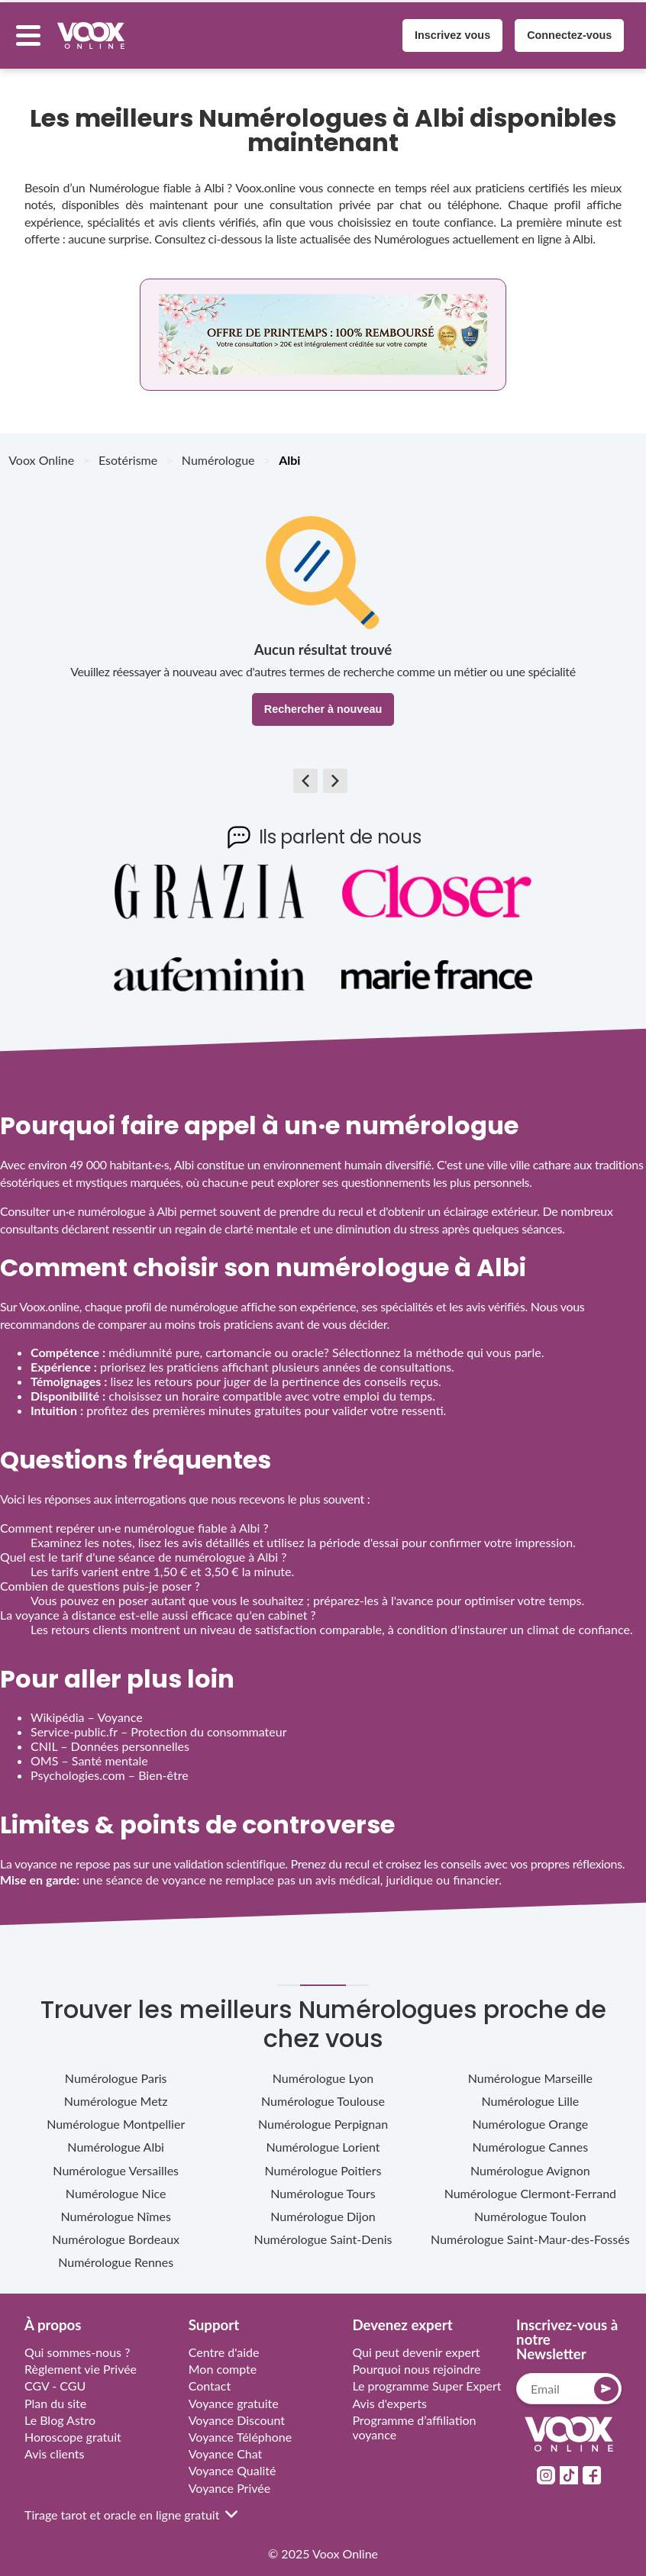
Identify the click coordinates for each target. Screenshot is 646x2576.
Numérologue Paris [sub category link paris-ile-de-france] (116, 2069)
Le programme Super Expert (426, 2377)
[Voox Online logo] (99, 31)
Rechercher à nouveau (323, 701)
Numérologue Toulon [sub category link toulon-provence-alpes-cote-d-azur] (530, 2207)
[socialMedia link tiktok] (569, 2466)
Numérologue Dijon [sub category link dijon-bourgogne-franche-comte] (322, 2207)
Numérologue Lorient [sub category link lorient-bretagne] (323, 2138)
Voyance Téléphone (240, 2428)
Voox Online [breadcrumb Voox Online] (41, 451)
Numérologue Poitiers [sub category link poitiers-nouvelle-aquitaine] (323, 2161)
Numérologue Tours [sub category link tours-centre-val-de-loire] (322, 2184)
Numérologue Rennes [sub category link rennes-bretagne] (115, 2253)
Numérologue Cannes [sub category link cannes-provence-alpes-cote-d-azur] (531, 2138)
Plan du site (55, 2394)
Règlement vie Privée (80, 2360)
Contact (210, 2377)
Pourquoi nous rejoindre (416, 2360)
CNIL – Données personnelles (110, 1737)
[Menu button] (36, 31)
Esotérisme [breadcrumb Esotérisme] (128, 451)
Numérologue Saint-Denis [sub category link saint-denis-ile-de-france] (323, 2230)
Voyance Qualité (232, 2462)
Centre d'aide (224, 2343)
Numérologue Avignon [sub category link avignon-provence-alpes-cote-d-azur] (530, 2161)
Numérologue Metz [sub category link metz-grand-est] (116, 2092)
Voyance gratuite (234, 2394)
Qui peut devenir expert (416, 2343)
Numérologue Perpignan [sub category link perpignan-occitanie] (323, 2115)
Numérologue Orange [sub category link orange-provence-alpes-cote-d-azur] (531, 2115)
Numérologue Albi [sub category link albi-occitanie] (115, 2138)
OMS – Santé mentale (89, 1752)
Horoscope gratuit (72, 2428)
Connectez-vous (560, 31)
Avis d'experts (389, 2394)
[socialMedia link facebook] (592, 2466)
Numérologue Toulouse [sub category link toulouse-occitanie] (323, 2092)
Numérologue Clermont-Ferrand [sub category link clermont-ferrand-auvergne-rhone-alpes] (530, 2184)
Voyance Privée (230, 2478)
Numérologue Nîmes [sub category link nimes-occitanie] (116, 2207)
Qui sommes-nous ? (77, 2343)
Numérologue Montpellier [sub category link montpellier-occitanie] (116, 2115)
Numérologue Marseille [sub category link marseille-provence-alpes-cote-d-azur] (530, 2069)
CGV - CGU (55, 2377)
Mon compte (223, 2360)
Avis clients (54, 2445)
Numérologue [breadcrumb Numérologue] (218, 451)
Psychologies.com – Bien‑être (110, 1766)
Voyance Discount (237, 2411)
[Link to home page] (569, 2426)
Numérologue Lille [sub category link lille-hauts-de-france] (530, 2092)
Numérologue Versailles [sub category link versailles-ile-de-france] (116, 2161)
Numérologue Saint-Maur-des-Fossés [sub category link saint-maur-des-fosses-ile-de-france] (530, 2230)
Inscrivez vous (444, 31)
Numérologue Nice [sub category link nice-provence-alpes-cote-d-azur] (116, 2184)
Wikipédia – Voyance (87, 1708)
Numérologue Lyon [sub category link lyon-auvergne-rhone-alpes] (323, 2069)
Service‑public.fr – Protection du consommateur (158, 1723)
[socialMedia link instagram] (546, 2466)
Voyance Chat (226, 2445)
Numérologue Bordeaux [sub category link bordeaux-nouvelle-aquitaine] (115, 2230)
